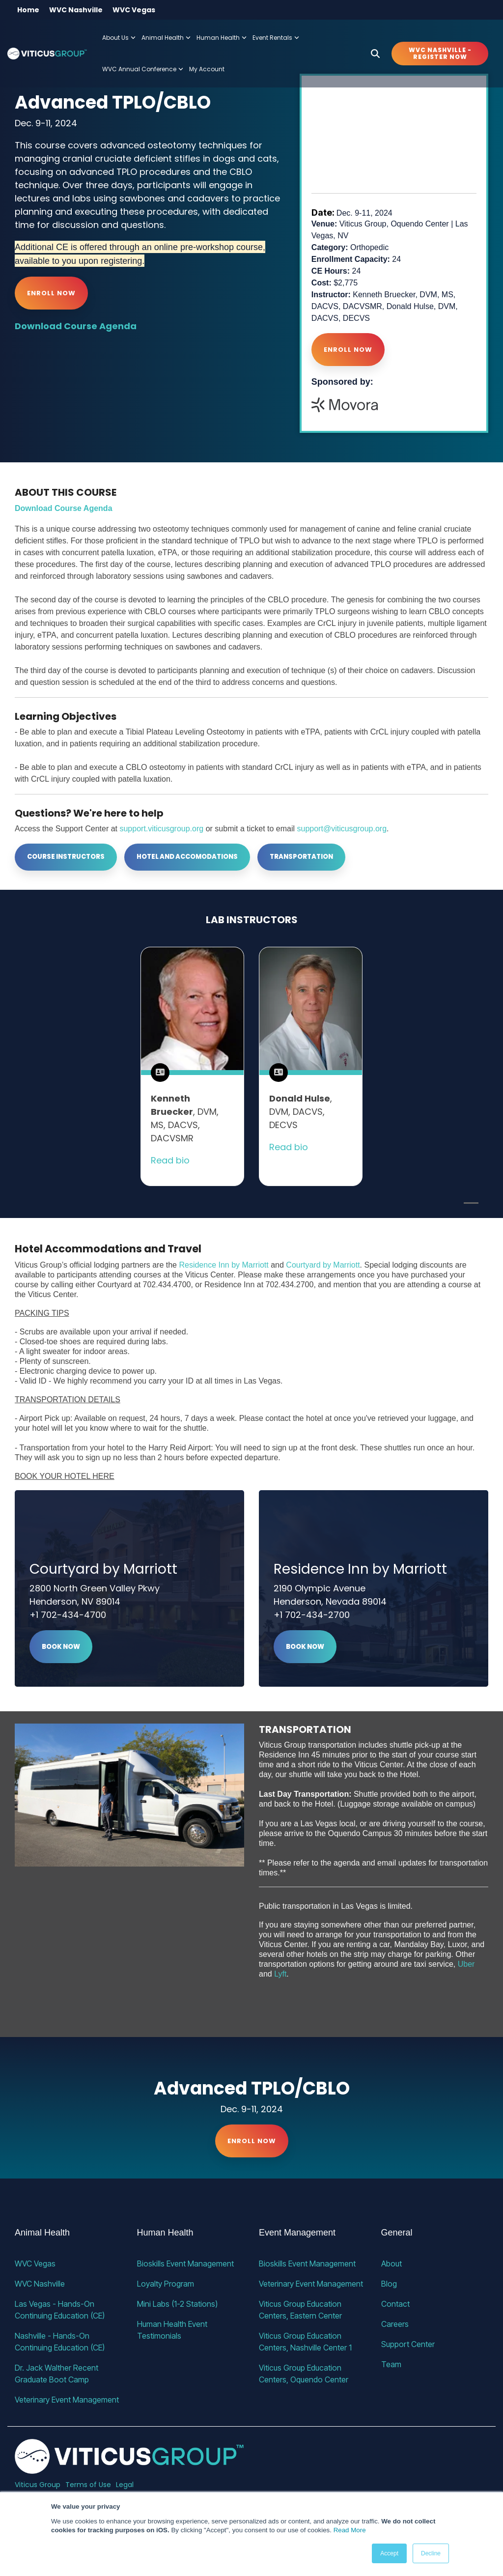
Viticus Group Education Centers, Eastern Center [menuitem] (301, 2310)
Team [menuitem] (391, 2364)
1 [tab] (469, 1207)
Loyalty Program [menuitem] (165, 2284)
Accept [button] (389, 2553)
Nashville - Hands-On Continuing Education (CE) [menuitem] (60, 2341)
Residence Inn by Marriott (223, 1265)
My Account (206, 69)
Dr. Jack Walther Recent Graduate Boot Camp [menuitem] (57, 2373)
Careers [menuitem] (395, 2324)
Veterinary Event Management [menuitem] (67, 2400)
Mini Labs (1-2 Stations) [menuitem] (177, 2304)
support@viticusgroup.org (342, 828)
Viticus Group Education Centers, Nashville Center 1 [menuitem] (305, 2341)
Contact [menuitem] (395, 2304)
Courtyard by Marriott (323, 1265)
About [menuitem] (391, 2263)
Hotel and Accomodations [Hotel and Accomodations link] (187, 856)
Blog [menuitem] (389, 2284)
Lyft (280, 1974)
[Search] (375, 53)
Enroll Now (51, 293)
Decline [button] (431, 2553)
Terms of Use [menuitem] (88, 2485)
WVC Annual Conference (142, 69)
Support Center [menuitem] (408, 2344)
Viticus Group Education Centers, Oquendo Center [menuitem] (303, 2373)
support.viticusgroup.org (161, 828)
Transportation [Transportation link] (301, 856)
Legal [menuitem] (125, 2485)
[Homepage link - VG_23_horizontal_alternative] (129, 2468)
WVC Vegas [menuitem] (133, 10)
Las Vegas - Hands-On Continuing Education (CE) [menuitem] (60, 2310)
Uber (466, 1964)
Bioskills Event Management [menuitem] (185, 2263)
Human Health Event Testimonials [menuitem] (173, 2330)
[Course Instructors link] (66, 857)
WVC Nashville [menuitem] (76, 10)
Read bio (170, 1160)
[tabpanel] (192, 1066)
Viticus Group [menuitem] (37, 2485)
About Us (119, 37)
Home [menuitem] (28, 10)
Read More (350, 2530)
